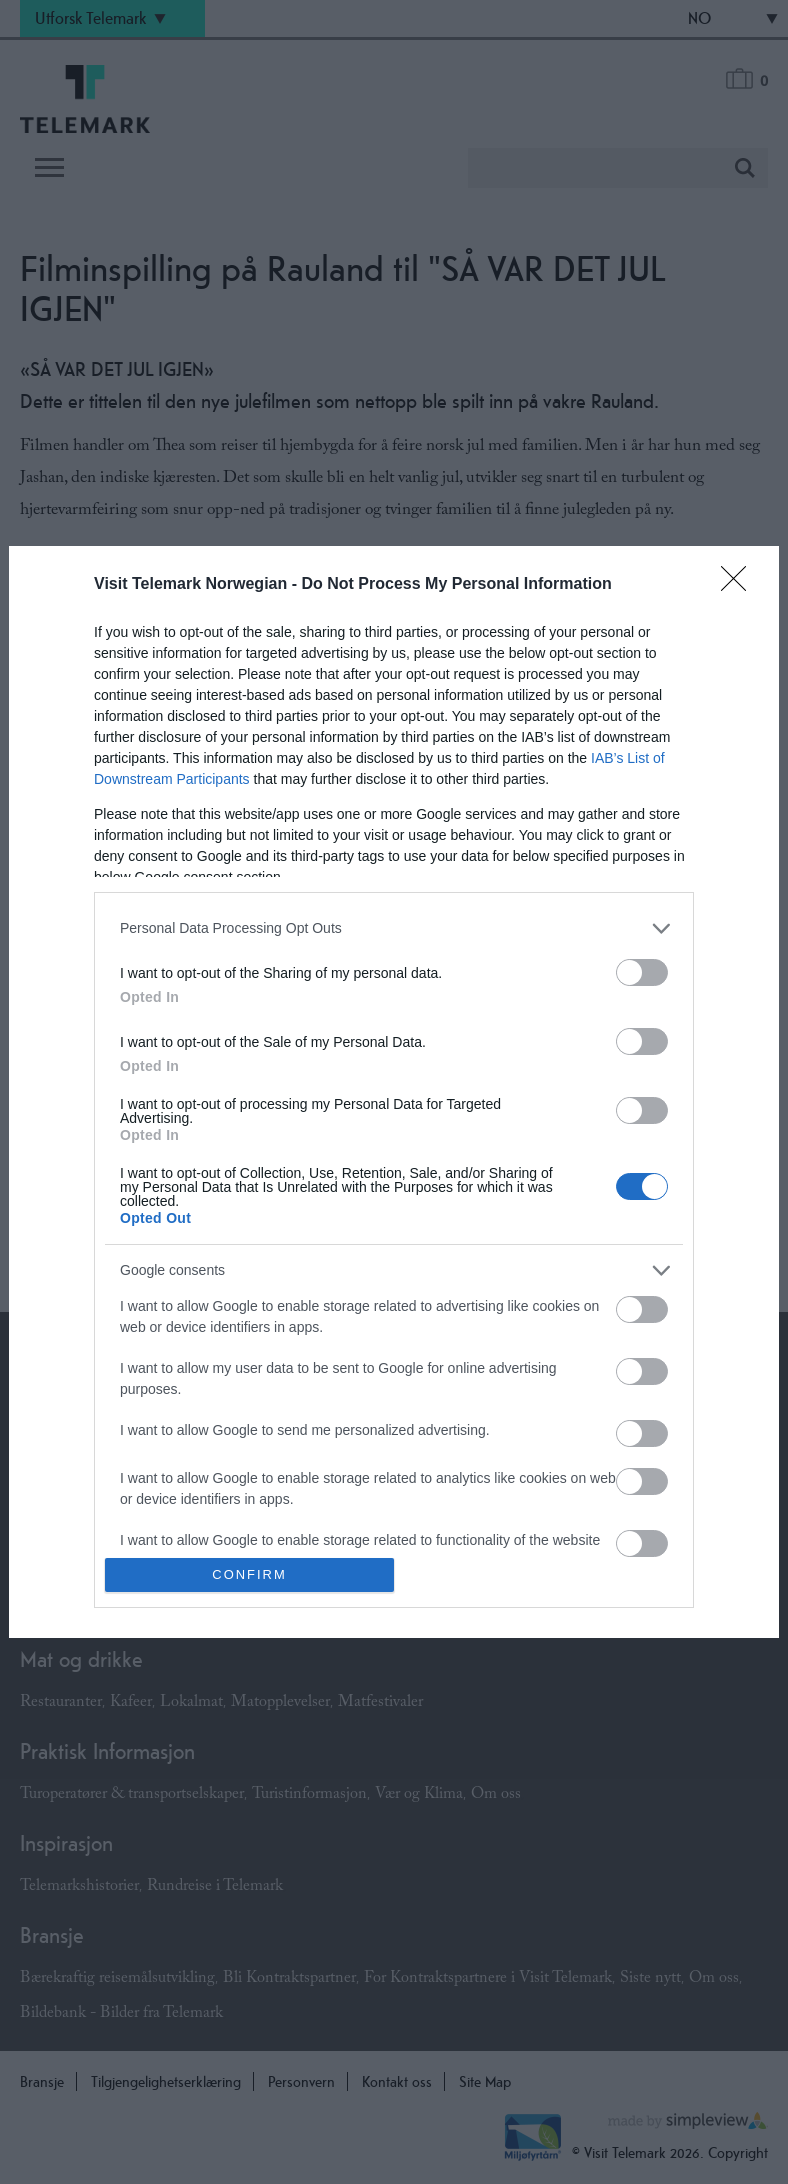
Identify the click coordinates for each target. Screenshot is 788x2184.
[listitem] (394, 928)
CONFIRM (249, 1575)
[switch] (642, 972)
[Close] (740, 585)
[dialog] (394, 1092)
